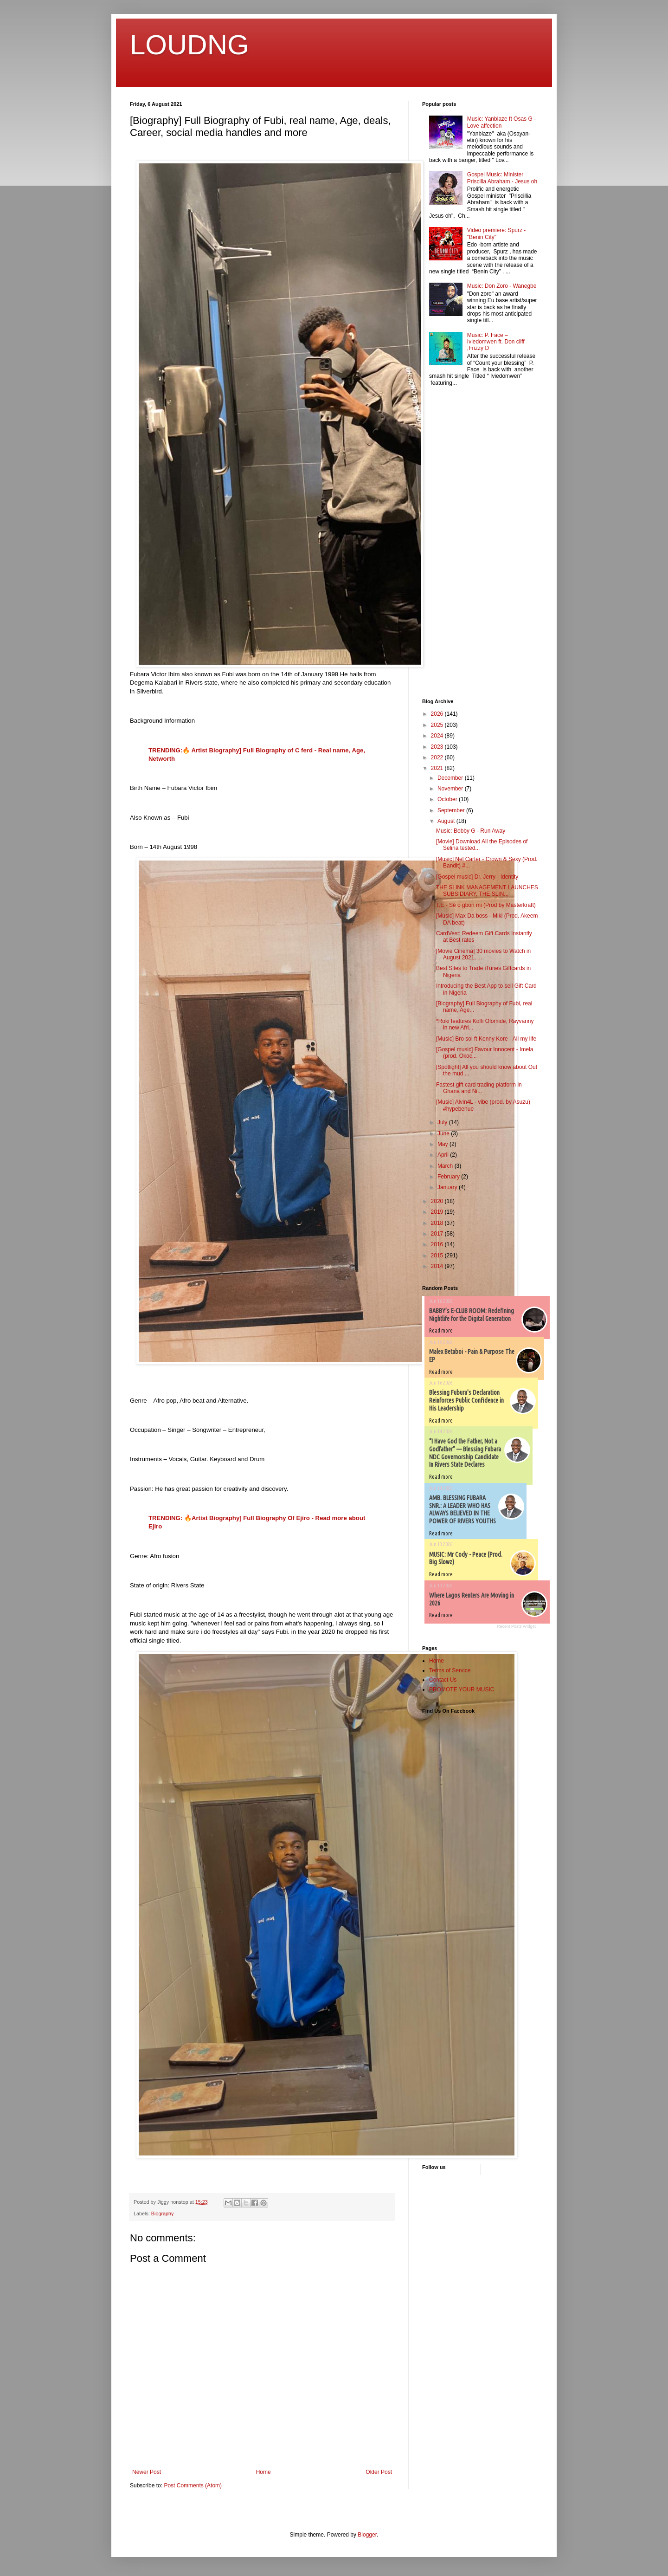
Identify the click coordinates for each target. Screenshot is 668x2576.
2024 (438, 735)
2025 (438, 725)
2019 (438, 1212)
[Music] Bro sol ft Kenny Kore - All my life (486, 1039)
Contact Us (442, 1679)
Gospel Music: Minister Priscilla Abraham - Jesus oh (502, 177)
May (443, 1144)
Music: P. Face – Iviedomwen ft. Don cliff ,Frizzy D (496, 342)
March (446, 1166)
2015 (438, 1255)
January (448, 1187)
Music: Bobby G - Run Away (470, 831)
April (443, 1155)
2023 (438, 747)
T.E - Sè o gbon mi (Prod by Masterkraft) (486, 905)
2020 (438, 1201)
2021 (438, 768)
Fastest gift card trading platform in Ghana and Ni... (479, 1087)
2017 (438, 1233)
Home (263, 2472)
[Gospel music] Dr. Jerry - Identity (477, 877)
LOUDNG (189, 44)
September (451, 810)
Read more (441, 1330)
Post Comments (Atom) (193, 2485)
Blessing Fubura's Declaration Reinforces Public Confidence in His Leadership (466, 1400)
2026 (438, 714)
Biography (162, 2213)
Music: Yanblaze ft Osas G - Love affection (501, 122)
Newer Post (146, 2472)
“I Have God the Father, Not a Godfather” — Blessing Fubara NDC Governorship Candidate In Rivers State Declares (465, 1452)
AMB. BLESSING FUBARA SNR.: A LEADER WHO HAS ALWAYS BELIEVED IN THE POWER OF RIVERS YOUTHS (462, 1509)
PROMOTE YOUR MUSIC (461, 1689)
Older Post (379, 2472)
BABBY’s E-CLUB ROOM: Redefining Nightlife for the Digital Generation (471, 1314)
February (449, 1176)
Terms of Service (449, 1670)
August (446, 821)
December (451, 778)
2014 (438, 1266)
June (444, 1133)
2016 (438, 1244)
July (443, 1122)
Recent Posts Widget (516, 1626)
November (451, 788)
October (448, 799)
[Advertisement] (450, 543)
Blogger (367, 2534)
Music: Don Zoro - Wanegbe (502, 286)
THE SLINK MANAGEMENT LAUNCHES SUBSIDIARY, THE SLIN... (487, 890)
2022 (438, 757)
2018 (438, 1223)
